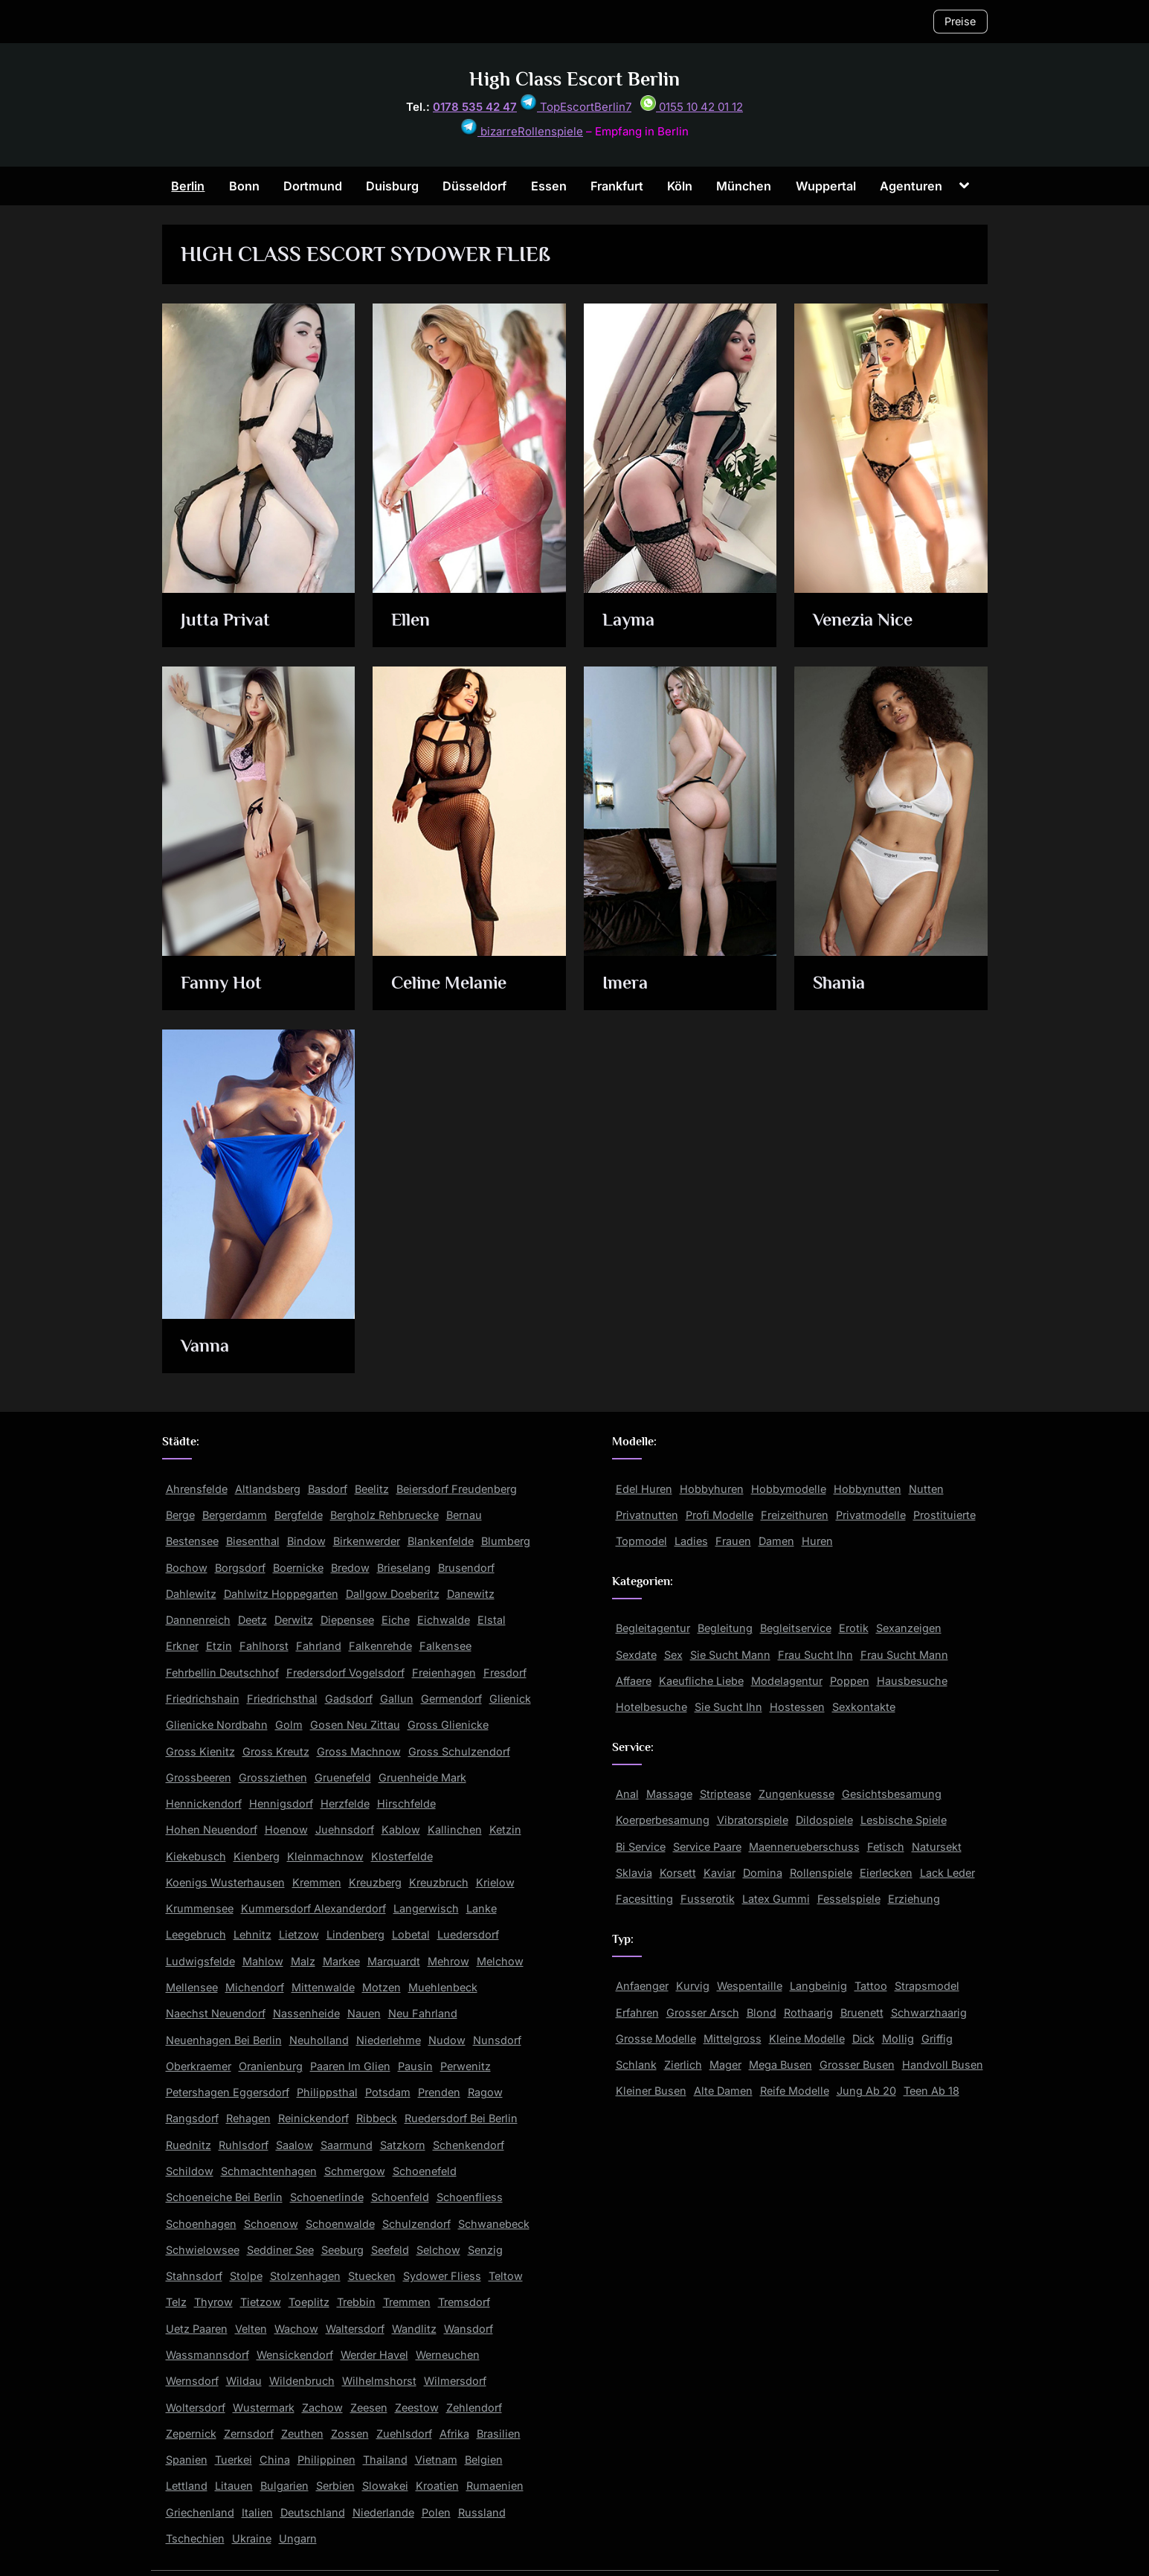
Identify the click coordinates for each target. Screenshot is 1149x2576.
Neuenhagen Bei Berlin (224, 2040)
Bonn (244, 186)
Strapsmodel (927, 1985)
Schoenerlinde (327, 2197)
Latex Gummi (776, 1898)
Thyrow (213, 2302)
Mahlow (262, 1961)
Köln (679, 186)
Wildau (244, 2380)
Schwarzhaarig (929, 2012)
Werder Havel (374, 2354)
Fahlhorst (264, 1645)
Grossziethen (273, 1777)
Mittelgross (733, 2038)
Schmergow (354, 2171)
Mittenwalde (323, 1987)
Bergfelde (298, 1515)
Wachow (296, 2328)
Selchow (438, 2249)
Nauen (364, 2013)
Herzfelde (345, 1803)
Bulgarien (284, 2485)
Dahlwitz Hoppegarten (281, 1593)
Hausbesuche (912, 1680)
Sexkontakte (863, 1706)
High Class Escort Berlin (574, 79)
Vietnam (436, 2459)
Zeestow (417, 2407)
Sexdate (636, 1654)
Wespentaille (749, 1985)
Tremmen (407, 2302)
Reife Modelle (794, 2090)
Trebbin (356, 2302)
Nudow (447, 2040)
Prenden (439, 2092)
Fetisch (885, 1846)
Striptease (725, 1794)
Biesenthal (253, 1541)
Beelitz (372, 1489)
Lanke (481, 1908)
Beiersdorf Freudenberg (456, 1489)
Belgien (484, 2459)
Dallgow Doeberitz (393, 1593)
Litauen (234, 2485)
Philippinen (326, 2459)
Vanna (205, 1347)
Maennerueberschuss (804, 1846)
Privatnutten (647, 1515)
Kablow (401, 1829)
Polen (436, 2512)
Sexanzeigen (909, 1628)
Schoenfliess (470, 2197)
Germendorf (451, 1698)
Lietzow (299, 1934)
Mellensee (192, 1987)
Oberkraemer (198, 2066)
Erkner (182, 1645)
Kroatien (437, 2485)
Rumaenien (495, 2485)
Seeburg (342, 2249)
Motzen (381, 1987)
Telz (176, 2302)
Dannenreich (198, 1619)
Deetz (252, 1619)
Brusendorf (466, 1567)
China (275, 2459)
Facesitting (644, 1898)
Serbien (335, 2485)
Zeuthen (302, 2433)
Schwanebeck (494, 2223)
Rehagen (248, 2118)
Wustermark (264, 2407)
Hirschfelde (406, 1803)
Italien (257, 2512)
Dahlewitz (191, 1593)
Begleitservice (795, 1628)
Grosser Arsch (702, 2012)
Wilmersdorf (455, 2380)
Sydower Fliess (442, 2276)
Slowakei (385, 2485)
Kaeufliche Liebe (701, 1680)
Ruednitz (188, 2145)
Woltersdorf (195, 2407)
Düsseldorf (474, 186)
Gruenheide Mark (422, 1777)
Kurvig (692, 1985)
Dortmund (312, 186)
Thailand (385, 2459)
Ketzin (505, 1829)
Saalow (294, 2145)
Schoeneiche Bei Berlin (224, 2197)
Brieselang (404, 1567)
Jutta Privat (226, 621)
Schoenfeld (400, 2197)
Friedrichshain (202, 1698)
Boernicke (298, 1567)
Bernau (464, 1515)
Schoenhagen (201, 2223)
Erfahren (637, 2012)
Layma (629, 621)
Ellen (412, 621)
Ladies (691, 1541)
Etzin (219, 1645)
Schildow (189, 2171)
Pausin (415, 2066)
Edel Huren (644, 1489)
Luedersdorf (468, 1934)
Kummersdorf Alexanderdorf (313, 1908)
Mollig (898, 2038)
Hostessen (797, 1706)
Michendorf (254, 1987)
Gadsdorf (349, 1698)
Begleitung (725, 1628)
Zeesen (368, 2407)
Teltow (506, 2276)
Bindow (306, 1541)
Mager (725, 2064)
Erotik (854, 1628)
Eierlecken (886, 1872)
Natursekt (937, 1846)
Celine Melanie (452, 984)
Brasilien (499, 2433)
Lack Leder (947, 1872)
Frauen (733, 1541)
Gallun (396, 1698)
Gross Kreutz (275, 1751)
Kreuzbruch (439, 1882)
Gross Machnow (359, 1751)
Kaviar (720, 1872)
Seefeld (390, 2249)
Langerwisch (426, 1908)
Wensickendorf (295, 2354)
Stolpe (246, 2276)
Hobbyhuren (712, 1489)
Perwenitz (465, 2066)
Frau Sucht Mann (904, 1654)
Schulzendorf (416, 2223)
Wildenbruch (302, 2380)
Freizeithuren (794, 1515)
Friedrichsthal (282, 1698)
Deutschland (312, 2512)
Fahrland (318, 1645)
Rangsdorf (192, 2118)
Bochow (186, 1567)
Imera (626, 984)
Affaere (633, 1680)
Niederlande (383, 2512)
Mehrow (448, 1961)
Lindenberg (355, 1934)
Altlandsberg (267, 1489)
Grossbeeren (198, 1777)
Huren (817, 1541)
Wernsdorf (192, 2380)
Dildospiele (824, 1820)
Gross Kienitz (200, 1751)
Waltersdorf (355, 2328)
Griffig (937, 2038)
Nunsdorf (497, 2040)
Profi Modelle (719, 1515)
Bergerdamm (234, 1515)
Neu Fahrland (422, 2013)
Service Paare (707, 1846)
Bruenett (862, 2012)
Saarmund (347, 2145)
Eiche (396, 1619)
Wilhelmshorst (379, 2380)
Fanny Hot (222, 984)
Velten (251, 2328)
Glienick (510, 1698)
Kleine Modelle (807, 2038)
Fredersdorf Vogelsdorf (345, 1672)
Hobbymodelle (788, 1489)
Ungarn (298, 2538)
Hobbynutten (867, 1489)
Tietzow (260, 2302)
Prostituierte (944, 1515)
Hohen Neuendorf (211, 1829)
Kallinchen (455, 1829)
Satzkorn (402, 2145)
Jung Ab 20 (866, 2090)
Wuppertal (826, 186)
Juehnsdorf (344, 1829)
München (743, 186)
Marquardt (393, 1961)
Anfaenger (642, 1985)
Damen (776, 1541)
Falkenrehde (380, 1645)
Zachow (322, 2407)
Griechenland (200, 2512)
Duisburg (392, 186)
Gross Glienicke (448, 1724)
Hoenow (286, 1829)
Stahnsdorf (194, 2276)
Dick (863, 2038)
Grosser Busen (857, 2064)
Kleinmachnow (325, 1856)
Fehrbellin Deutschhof (222, 1672)
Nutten (926, 1489)
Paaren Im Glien (350, 2066)
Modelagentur (787, 1680)
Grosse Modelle (656, 2038)
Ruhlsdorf (243, 2145)
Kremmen (316, 1882)
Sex (673, 1654)
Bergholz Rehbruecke (384, 1515)
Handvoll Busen (942, 2064)
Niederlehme (388, 2040)
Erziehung (914, 1898)
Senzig (485, 2249)
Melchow (500, 1961)
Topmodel (641, 1541)
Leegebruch (196, 1934)
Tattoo (870, 1985)
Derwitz (293, 1619)
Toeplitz (309, 2302)
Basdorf (327, 1489)
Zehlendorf (474, 2407)
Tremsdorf (464, 2302)
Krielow (495, 1882)
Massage (669, 1794)
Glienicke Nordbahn (217, 1724)
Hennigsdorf (281, 1803)
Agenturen (911, 186)
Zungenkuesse (796, 1794)
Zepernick (191, 2433)
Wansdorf (468, 2328)
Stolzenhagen (305, 2276)
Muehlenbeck (442, 1987)
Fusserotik (707, 1898)
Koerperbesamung (662, 1820)
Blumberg (505, 1541)
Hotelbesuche (651, 1706)
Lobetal (411, 1934)
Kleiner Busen (651, 2090)
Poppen (849, 1680)
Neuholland (319, 2040)
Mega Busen (780, 2064)
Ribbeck (376, 2118)
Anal (627, 1794)
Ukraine (251, 2538)
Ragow (485, 2092)
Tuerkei (233, 2459)
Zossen (350, 2433)
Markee (341, 1961)
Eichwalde (443, 1619)
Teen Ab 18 (931, 2090)
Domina (762, 1872)
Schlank (636, 2064)
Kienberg (257, 1856)
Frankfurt (616, 186)
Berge (180, 1515)
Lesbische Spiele (903, 1820)
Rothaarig (808, 2012)
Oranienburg (271, 2066)
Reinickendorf (313, 2118)
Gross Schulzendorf (459, 1751)
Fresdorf (505, 1672)
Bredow (350, 1567)
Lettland (186, 2485)
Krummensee (200, 1908)
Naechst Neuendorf (215, 2013)
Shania (841, 984)
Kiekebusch (196, 1856)
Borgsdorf (240, 1567)
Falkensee (445, 1645)
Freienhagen (444, 1672)
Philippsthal (327, 2092)
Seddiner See (280, 2249)
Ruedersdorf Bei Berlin (461, 2118)
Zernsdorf (249, 2433)
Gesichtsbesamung (892, 1794)
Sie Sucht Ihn (728, 1706)
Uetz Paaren (197, 2328)
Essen (549, 186)
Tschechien (195, 2538)
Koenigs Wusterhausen (225, 1882)
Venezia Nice (866, 621)
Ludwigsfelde (200, 1961)
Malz (303, 1961)
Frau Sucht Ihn (815, 1654)
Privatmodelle (871, 1515)
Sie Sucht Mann (730, 1654)
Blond (761, 2012)
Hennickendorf (204, 1803)
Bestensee (192, 1541)
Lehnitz (252, 1934)
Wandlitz (414, 2328)
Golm (289, 1724)
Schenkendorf (468, 2145)
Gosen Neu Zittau (355, 1724)
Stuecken (372, 2276)
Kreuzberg (375, 1882)
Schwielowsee (202, 2249)
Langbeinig (818, 1985)
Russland (482, 2512)
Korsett (678, 1872)
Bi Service (641, 1846)
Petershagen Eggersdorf (227, 2092)
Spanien (186, 2459)
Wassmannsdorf (207, 2354)
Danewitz (471, 1593)
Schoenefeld (425, 2171)
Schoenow (271, 2223)
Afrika (454, 2433)
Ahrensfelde (197, 1489)
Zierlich (683, 2064)
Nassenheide (306, 2013)
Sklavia (634, 1872)
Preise (960, 21)
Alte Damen (723, 2090)
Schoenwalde (340, 2223)
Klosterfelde (402, 1856)
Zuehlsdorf (404, 2433)
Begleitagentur (653, 1628)
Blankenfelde (441, 1541)
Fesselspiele (849, 1898)
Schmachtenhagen (269, 2171)
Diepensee (347, 1619)
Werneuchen (448, 2354)
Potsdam (388, 2092)
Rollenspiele (821, 1872)
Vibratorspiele (752, 1820)
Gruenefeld (343, 1777)
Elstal (491, 1619)
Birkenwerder (366, 1541)
